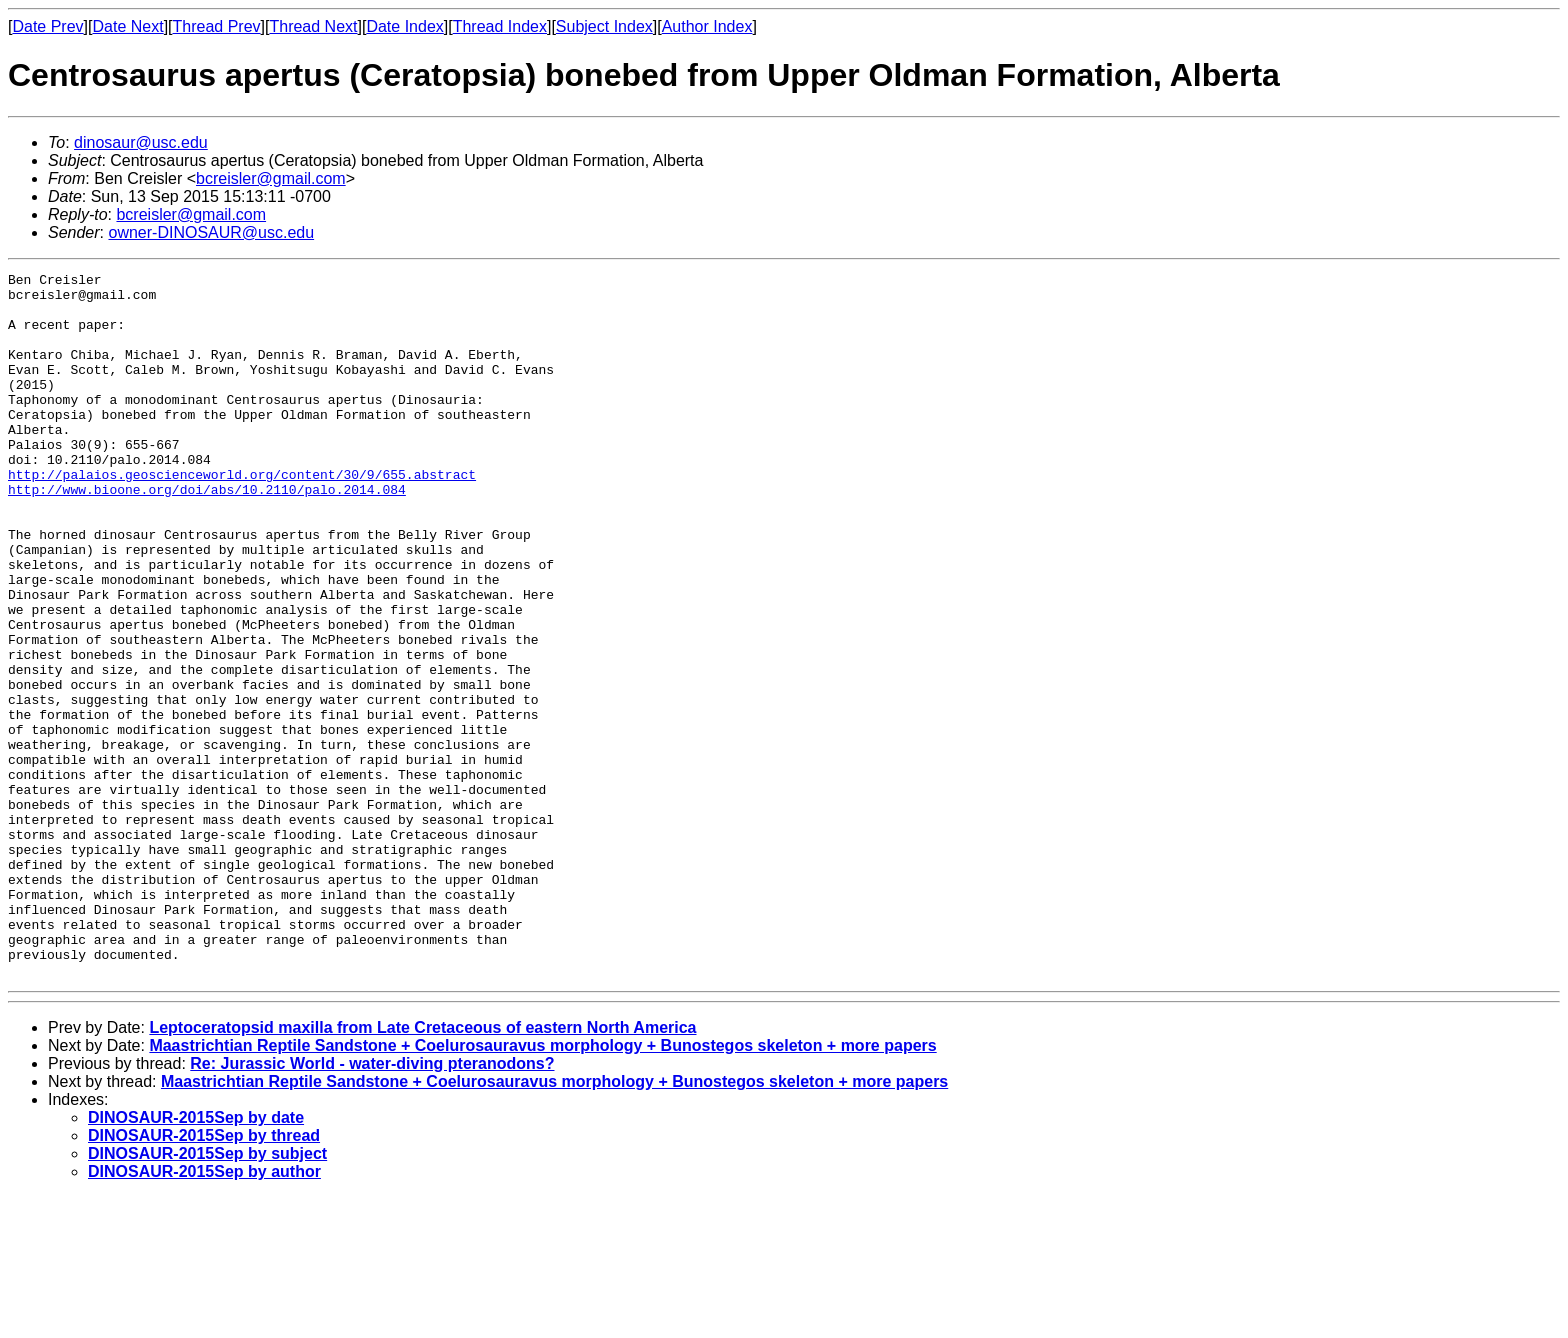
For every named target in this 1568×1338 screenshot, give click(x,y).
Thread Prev (217, 26)
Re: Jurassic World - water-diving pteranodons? (372, 1204)
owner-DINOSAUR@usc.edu (211, 232)
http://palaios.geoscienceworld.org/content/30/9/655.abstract (242, 516)
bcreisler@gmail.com (271, 178)
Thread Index (500, 26)
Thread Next (313, 26)
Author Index (707, 26)
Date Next (127, 26)
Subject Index (604, 26)
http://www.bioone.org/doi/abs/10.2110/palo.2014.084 (207, 534)
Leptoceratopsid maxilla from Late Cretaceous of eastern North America (422, 1168)
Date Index (404, 26)
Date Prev (47, 26)
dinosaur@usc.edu (141, 142)
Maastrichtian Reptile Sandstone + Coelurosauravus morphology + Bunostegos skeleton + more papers (542, 1186)
